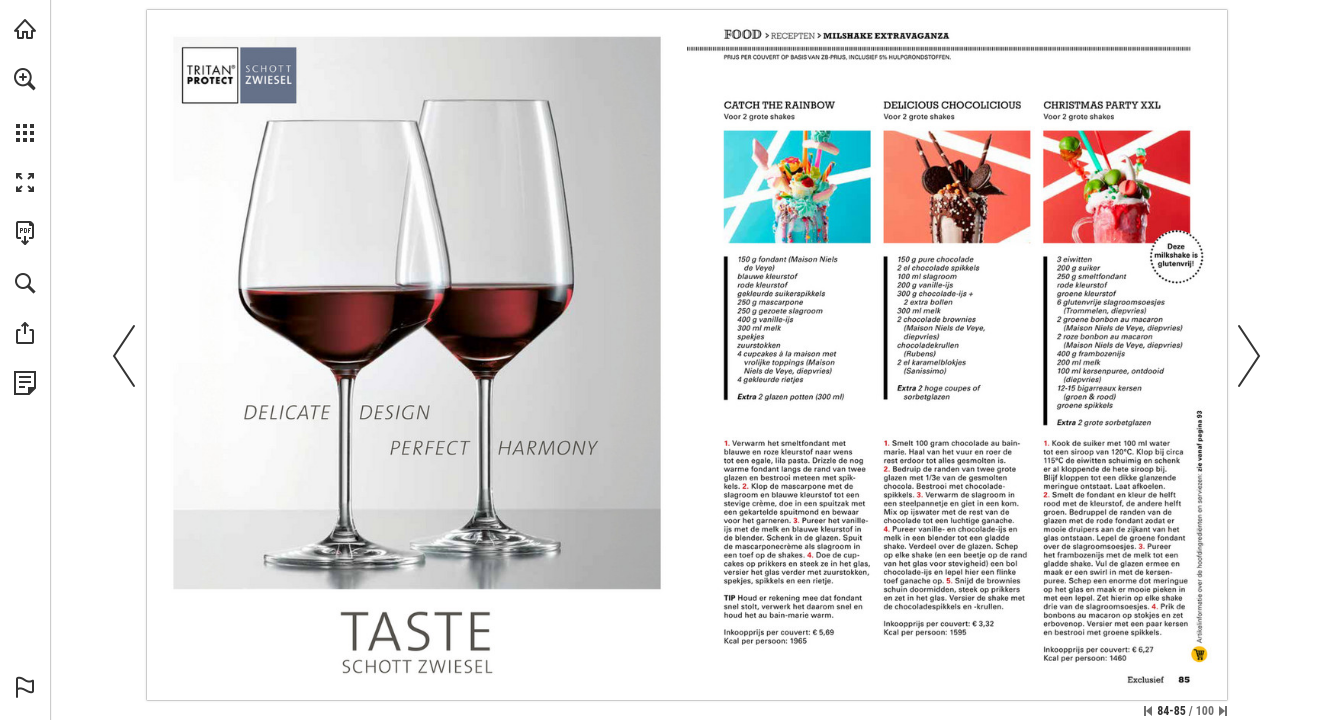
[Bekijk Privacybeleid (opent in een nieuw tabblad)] (25, 383)
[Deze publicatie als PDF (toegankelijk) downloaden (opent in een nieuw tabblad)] (25, 233)
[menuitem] (25, 105)
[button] (25, 79)
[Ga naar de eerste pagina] (1148, 711)
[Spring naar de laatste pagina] (1223, 711)
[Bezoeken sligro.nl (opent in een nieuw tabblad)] (25, 29)
